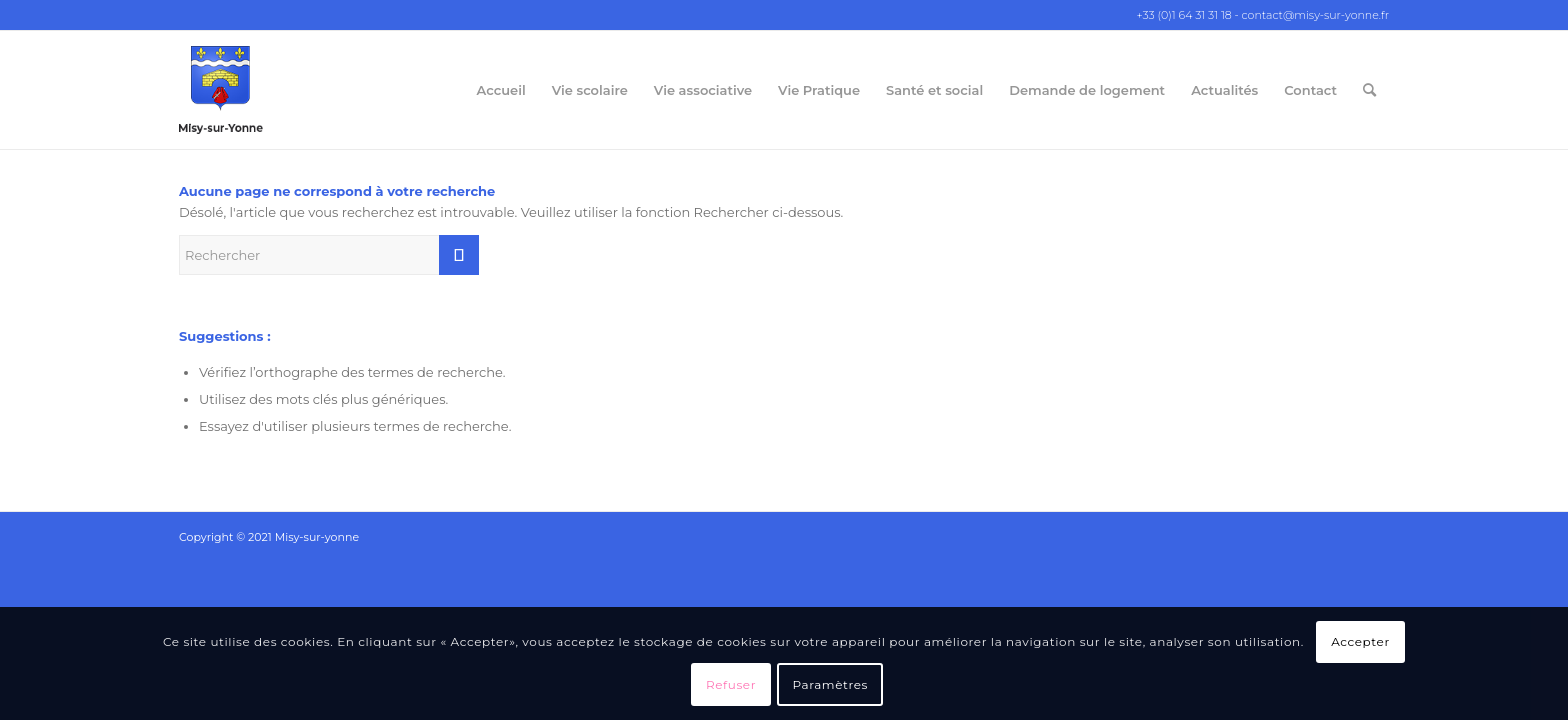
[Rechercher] (1369, 90)
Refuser (731, 684)
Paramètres (831, 684)
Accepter (1360, 641)
